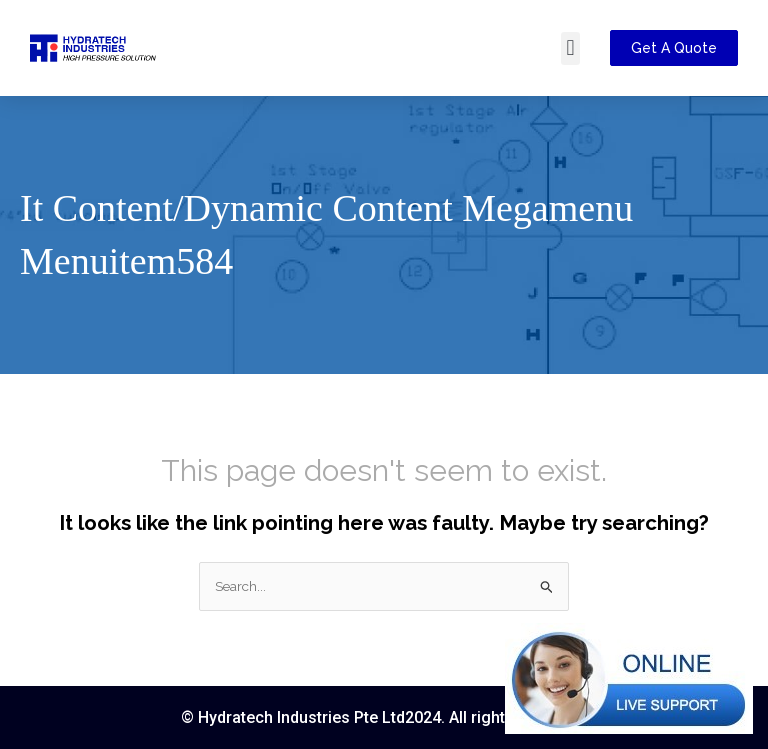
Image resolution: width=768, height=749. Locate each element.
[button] (570, 48)
